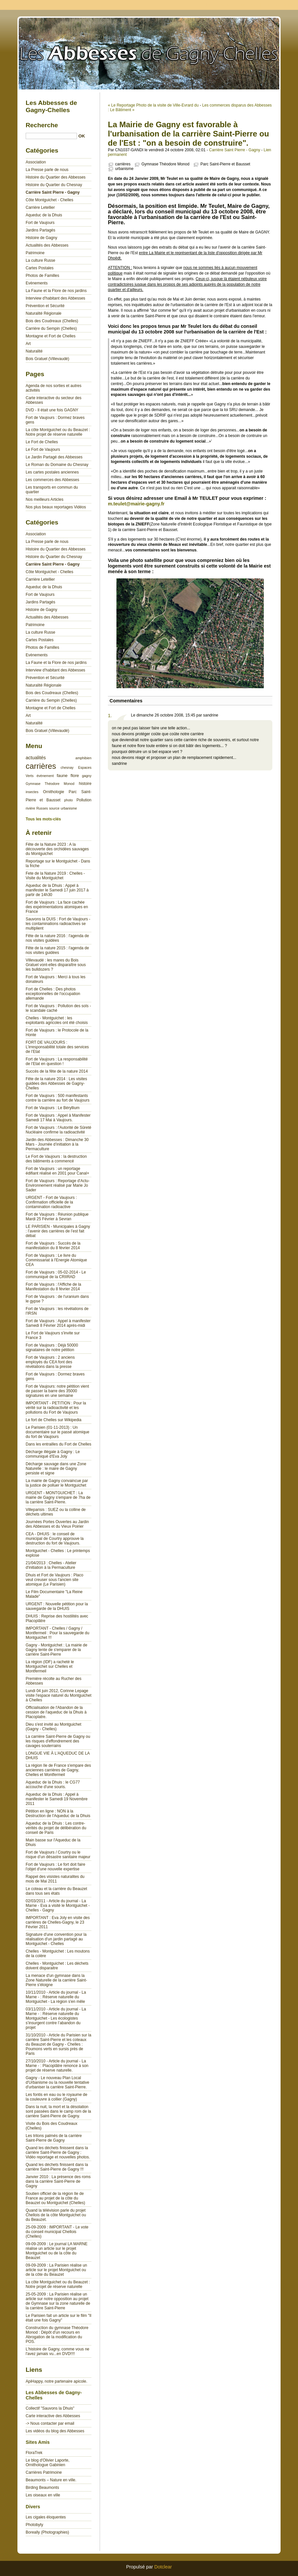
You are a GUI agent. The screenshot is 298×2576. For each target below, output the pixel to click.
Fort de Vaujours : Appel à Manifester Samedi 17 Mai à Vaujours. (58, 1117)
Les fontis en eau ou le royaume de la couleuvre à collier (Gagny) (56, 2097)
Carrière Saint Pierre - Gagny (234, 150)
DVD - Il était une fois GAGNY (52, 410)
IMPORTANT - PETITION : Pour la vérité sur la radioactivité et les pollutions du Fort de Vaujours (56, 1408)
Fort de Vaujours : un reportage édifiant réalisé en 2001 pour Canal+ (57, 1171)
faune (62, 775)
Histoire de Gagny (41, 237)
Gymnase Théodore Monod (165, 164)
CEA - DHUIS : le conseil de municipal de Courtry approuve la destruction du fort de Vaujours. (55, 1538)
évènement (45, 776)
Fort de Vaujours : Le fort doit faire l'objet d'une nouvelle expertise (55, 1866)
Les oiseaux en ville (43, 2495)
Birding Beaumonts (42, 2487)
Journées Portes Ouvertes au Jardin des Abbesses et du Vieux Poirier (57, 1524)
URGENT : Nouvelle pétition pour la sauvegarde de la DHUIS (57, 1606)
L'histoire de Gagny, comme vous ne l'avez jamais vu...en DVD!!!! (57, 2351)
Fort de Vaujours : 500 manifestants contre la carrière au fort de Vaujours (57, 1098)
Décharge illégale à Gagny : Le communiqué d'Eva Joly (53, 1454)
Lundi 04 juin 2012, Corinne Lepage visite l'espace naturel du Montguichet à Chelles (58, 1695)
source (54, 808)
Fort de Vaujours (40, 222)
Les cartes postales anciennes (52, 472)
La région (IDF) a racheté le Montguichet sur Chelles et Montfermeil (50, 1666)
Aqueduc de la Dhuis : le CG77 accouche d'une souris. (53, 1784)
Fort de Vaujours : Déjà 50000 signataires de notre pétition (52, 1347)
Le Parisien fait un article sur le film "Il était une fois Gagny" (58, 2317)
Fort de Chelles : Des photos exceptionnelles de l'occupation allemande (53, 994)
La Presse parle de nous (47, 169)
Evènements (37, 283)
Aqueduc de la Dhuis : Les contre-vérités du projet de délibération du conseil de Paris (56, 1828)
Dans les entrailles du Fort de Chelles (58, 1444)
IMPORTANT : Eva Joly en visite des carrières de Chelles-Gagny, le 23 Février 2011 (58, 1922)
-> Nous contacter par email (50, 2423)
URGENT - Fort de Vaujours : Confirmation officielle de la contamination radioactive (51, 1202)
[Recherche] (51, 136)
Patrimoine (35, 253)
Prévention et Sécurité (45, 306)
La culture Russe (40, 260)
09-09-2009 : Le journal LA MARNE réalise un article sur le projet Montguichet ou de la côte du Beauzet (56, 2251)
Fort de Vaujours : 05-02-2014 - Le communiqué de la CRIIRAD (56, 1274)
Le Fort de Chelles (42, 442)
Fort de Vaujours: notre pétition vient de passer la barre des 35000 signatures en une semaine (57, 1391)
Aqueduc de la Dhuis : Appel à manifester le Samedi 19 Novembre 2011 (56, 1799)
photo (68, 800)
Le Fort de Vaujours (43, 449)
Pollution (83, 800)
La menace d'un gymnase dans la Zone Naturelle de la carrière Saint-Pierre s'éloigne (56, 1980)
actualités (36, 757)
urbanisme (124, 168)
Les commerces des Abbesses (52, 479)
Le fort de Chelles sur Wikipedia (53, 1420)
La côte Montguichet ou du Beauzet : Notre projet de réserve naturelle (58, 432)
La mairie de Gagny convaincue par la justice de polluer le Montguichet (57, 1483)
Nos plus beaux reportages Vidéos (56, 507)
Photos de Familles (42, 275)
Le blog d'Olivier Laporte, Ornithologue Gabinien (47, 2462)
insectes (32, 792)
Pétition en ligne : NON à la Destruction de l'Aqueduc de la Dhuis (58, 1813)
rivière (30, 808)
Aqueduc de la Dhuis (44, 215)
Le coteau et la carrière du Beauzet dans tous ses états (56, 1891)
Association (36, 162)
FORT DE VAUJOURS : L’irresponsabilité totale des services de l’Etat (57, 1047)
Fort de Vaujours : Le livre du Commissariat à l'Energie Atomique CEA (56, 1260)
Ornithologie (53, 792)
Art (28, 343)
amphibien (83, 758)
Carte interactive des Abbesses (53, 2416)
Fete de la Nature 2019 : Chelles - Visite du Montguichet (55, 875)
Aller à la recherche (279, 4)
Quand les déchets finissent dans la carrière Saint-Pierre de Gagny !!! (57, 2167)
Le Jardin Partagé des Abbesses (54, 457)
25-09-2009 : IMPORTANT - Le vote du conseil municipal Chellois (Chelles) (57, 2232)
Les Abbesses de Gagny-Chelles (149, 52)
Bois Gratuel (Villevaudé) (47, 358)
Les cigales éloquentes (46, 2517)
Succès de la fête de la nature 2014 (57, 1071)
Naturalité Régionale (44, 313)
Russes (42, 808)
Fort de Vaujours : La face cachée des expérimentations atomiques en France (57, 907)
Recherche (42, 125)
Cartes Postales (40, 268)
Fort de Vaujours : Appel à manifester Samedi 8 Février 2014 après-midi (58, 1323)
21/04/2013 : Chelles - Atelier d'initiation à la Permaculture (51, 1565)
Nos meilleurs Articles (44, 499)
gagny (86, 776)
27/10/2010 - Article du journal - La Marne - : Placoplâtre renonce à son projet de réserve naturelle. (57, 2066)
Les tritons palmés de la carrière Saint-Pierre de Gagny (54, 2138)
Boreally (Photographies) (47, 2532)
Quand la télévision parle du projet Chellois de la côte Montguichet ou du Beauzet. (56, 2215)
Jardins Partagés (40, 230)
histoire (85, 783)
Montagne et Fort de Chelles (50, 336)
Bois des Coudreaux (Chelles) (52, 321)
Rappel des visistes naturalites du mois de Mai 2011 (55, 1878)
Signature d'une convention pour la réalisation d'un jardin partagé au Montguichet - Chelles (56, 1939)
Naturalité (34, 351)
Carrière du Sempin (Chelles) (51, 328)
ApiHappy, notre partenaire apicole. (56, 2381)
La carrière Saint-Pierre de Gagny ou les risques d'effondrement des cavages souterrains (58, 1741)
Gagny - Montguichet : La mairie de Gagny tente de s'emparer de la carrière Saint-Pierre (56, 1650)
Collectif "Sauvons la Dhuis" (50, 2408)
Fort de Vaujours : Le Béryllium (53, 1108)
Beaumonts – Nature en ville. (51, 2480)
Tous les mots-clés (43, 819)
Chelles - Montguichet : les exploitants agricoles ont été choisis (57, 1020)
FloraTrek (34, 2452)
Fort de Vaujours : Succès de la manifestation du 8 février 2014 (53, 1245)
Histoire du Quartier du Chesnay (54, 184)
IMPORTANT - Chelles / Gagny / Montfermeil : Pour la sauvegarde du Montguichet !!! (57, 1633)
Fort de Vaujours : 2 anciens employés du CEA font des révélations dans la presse (50, 1362)
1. (110, 715)
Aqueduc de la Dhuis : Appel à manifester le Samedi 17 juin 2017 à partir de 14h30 (57, 890)
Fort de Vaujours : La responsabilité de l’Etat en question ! (57, 1061)
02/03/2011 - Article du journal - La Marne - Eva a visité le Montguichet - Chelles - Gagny (58, 1905)
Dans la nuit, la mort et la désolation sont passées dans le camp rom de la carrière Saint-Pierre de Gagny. (58, 2111)
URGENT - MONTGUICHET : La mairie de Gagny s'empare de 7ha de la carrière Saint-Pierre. (58, 1497)
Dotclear (163, 2566)
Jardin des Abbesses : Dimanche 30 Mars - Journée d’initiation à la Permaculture (57, 1144)
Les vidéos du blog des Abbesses (55, 2431)
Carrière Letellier (40, 207)
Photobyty (34, 2524)
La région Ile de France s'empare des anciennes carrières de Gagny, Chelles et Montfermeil (58, 1770)
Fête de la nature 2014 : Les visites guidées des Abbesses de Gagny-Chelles (56, 1083)
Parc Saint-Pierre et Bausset (225, 164)
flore (74, 775)
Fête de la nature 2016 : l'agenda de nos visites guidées (57, 938)
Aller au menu (246, 4)
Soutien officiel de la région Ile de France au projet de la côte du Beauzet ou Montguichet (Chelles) (55, 2198)
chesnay (67, 767)
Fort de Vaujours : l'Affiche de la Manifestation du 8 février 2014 (53, 1286)
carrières (123, 164)
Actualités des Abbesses (47, 245)
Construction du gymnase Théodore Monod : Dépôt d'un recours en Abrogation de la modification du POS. (57, 2334)
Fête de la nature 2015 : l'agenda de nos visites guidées (57, 950)
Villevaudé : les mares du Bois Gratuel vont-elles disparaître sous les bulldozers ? (56, 965)
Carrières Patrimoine (44, 2472)
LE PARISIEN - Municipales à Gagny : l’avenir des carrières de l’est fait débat (58, 1231)
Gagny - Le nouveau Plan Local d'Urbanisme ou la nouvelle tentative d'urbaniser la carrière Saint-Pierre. (57, 2082)
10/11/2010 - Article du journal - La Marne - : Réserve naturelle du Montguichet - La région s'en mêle (56, 1997)
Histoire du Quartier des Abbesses (56, 177)
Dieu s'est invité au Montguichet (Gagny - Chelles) (53, 1726)
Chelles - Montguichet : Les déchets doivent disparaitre (57, 1965)
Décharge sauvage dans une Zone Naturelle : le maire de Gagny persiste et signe (56, 1468)
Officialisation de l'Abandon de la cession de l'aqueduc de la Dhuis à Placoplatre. (56, 1712)
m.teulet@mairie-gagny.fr (136, 503)
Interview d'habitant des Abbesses (55, 298)
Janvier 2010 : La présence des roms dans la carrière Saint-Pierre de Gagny (58, 2181)
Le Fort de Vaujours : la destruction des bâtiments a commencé (56, 1158)
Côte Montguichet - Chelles (49, 200)
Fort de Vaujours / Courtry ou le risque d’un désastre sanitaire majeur (58, 1854)
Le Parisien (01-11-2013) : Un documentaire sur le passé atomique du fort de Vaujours (57, 1432)
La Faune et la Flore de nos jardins (56, 290)
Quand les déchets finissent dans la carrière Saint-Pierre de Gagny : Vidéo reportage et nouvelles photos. (58, 2152)
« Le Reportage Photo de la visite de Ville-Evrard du (153, 105)
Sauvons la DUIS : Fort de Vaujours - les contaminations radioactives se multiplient (58, 924)
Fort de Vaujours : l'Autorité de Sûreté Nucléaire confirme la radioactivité (58, 1129)
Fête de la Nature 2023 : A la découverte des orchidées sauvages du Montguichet (57, 849)
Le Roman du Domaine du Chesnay (57, 464)
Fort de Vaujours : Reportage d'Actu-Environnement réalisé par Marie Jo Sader (57, 1185)
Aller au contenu (217, 4)
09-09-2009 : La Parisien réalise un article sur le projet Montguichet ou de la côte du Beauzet (56, 2270)
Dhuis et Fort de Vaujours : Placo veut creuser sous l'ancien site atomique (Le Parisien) (54, 1580)
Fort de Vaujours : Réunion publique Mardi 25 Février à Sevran (57, 1216)
